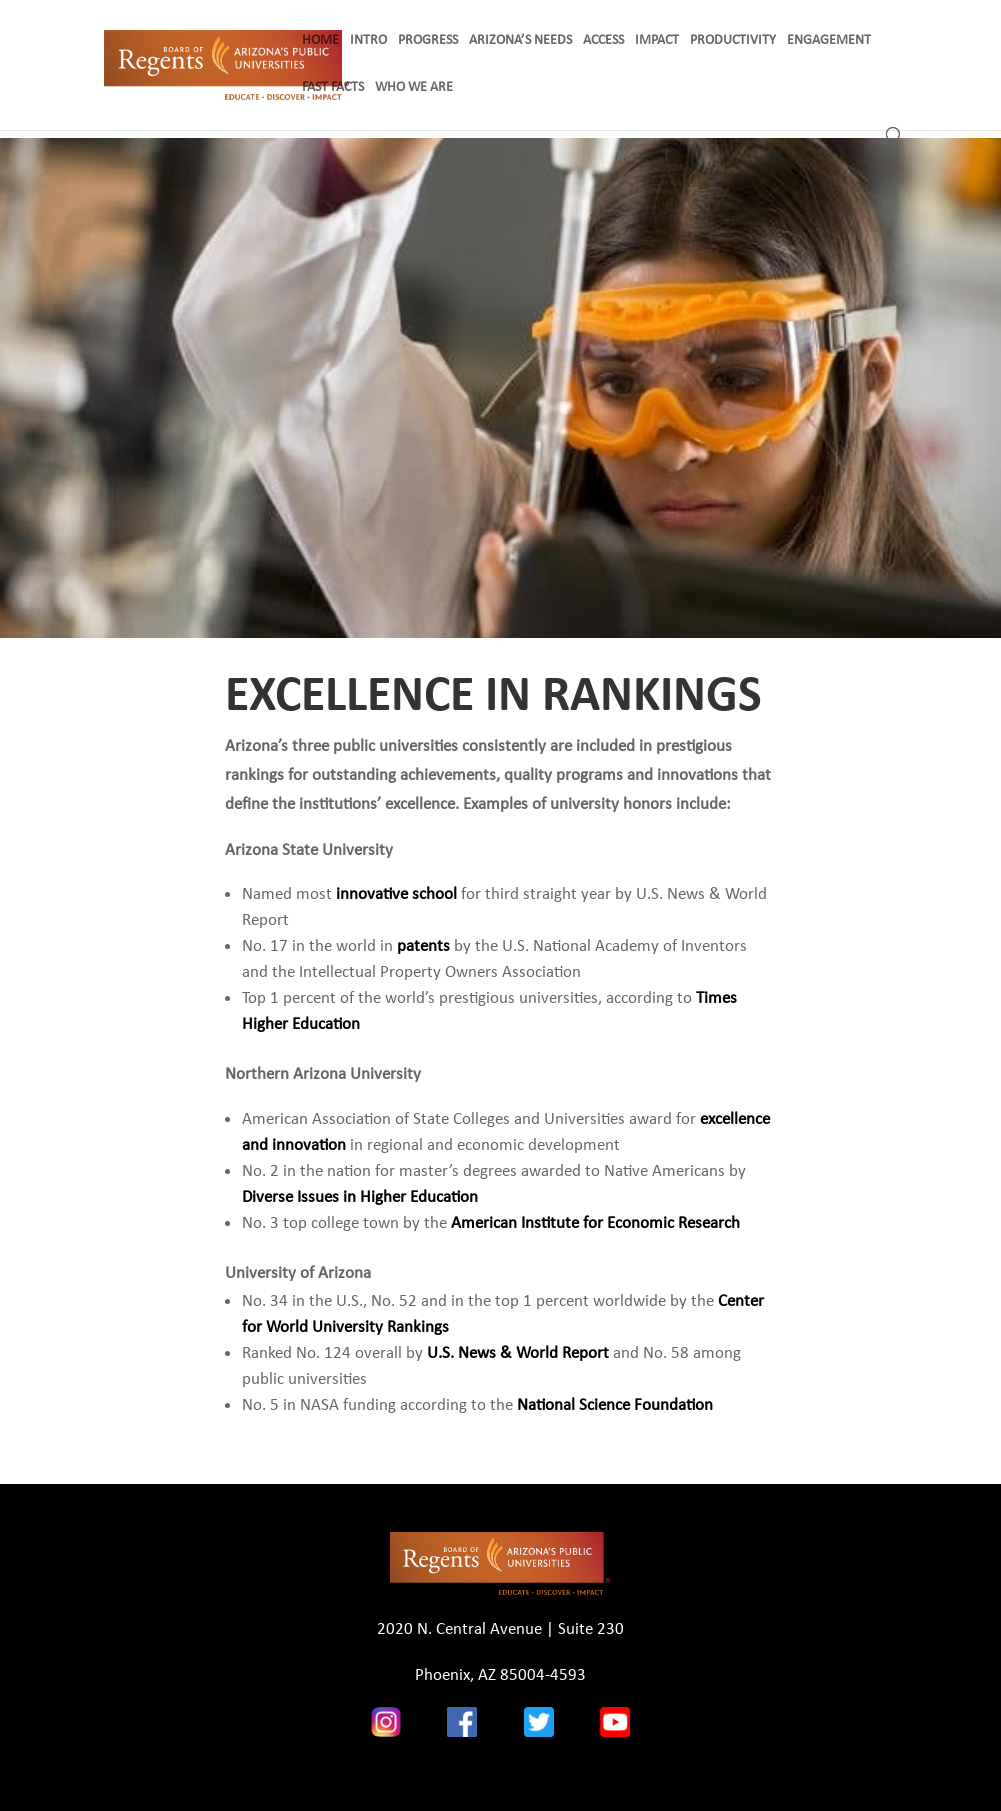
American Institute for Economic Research (595, 1222)
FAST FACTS (333, 87)
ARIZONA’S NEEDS (520, 40)
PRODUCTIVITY (733, 40)
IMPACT (657, 40)
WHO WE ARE (414, 87)
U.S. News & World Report (518, 1352)
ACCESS (603, 40)
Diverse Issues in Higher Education (360, 1196)
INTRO (368, 40)
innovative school (396, 893)
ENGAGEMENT (829, 40)
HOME (320, 40)
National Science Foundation (615, 1404)
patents (423, 945)
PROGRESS (428, 40)
